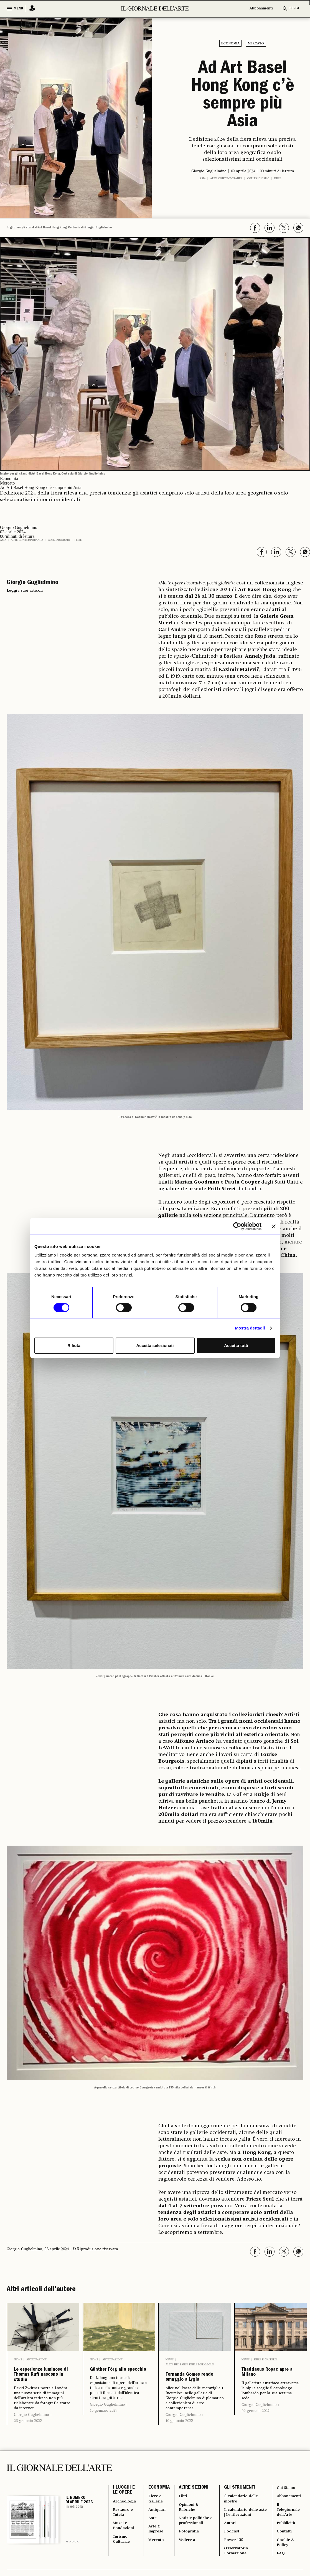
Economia (230, 43)
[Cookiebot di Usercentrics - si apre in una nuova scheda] (237, 1226)
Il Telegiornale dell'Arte (288, 2544)
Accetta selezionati (155, 1345)
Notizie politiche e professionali (193, 2561)
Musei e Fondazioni (125, 2564)
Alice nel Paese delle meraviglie (190, 2364)
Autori (230, 2561)
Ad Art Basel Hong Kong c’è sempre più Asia (242, 96)
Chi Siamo (285, 2518)
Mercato (256, 43)
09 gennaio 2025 (256, 2427)
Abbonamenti (261, 8)
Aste (153, 2554)
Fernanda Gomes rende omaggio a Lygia (195, 2385)
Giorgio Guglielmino (31, 2444)
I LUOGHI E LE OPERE (124, 2521)
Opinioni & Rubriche (191, 2541)
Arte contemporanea (226, 178)
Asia (202, 178)
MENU (18, 9)
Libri (184, 2527)
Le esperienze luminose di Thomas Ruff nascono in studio (38, 2389)
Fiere (277, 178)
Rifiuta (73, 1345)
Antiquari (159, 2544)
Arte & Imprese (158, 2567)
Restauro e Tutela (124, 2547)
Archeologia (126, 2534)
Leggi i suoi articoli (25, 590)
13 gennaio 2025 (103, 2423)
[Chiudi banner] (274, 1226)
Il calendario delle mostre (243, 2531)
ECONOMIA (159, 2517)
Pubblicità (285, 2561)
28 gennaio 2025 (28, 2450)
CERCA (294, 8)
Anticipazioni (36, 2359)
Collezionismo (258, 178)
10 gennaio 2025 (179, 2437)
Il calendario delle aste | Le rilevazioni (243, 2547)
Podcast (232, 2571)
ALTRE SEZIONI (194, 2517)
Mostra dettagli (250, 1328)
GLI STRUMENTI (238, 2517)
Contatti (283, 2571)
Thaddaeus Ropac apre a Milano (264, 2380)
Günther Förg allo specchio (113, 2376)
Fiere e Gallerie (265, 2359)
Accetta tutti (236, 1345)
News (18, 2359)
